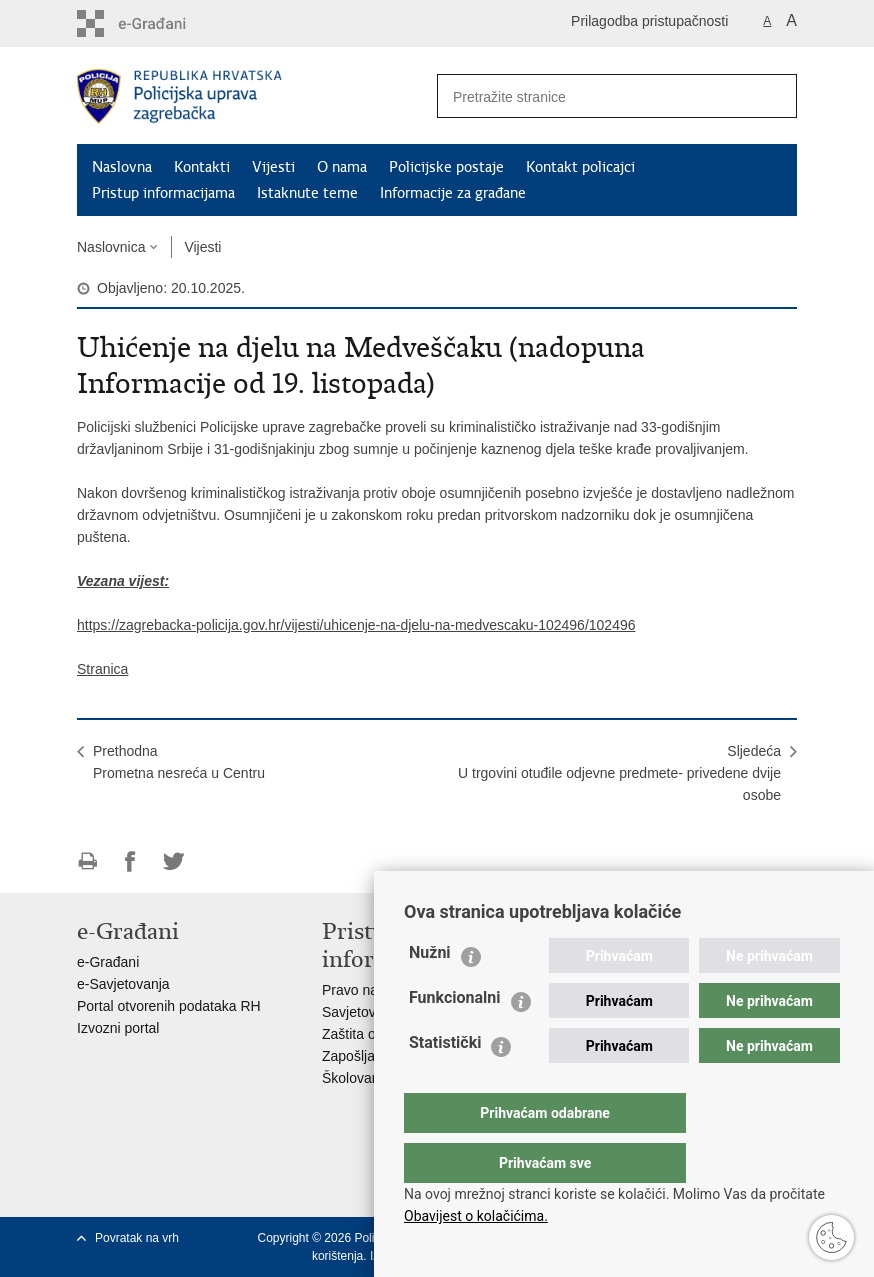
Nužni (430, 992)
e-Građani (108, 962)
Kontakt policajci (580, 167)
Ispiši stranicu (87, 861)
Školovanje (356, 1078)
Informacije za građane (453, 193)
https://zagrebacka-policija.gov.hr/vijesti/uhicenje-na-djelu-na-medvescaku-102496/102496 (356, 625)
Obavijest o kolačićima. (476, 1216)
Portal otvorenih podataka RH (169, 1006)
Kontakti (202, 167)
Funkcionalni (455, 1037)
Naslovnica (111, 247)
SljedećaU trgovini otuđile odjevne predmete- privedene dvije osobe (619, 773)
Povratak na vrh (137, 1238)
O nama (342, 167)
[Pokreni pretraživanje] (774, 96)
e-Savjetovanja (123, 984)
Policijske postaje (446, 167)
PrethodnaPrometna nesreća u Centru (179, 762)
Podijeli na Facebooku (130, 861)
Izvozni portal (118, 1028)
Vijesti (273, 167)
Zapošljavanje (365, 1056)
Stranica (102, 669)
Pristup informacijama (163, 193)
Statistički (445, 1082)
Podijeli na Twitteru (173, 861)
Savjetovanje (362, 1012)
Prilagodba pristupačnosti (649, 21)
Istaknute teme (307, 193)
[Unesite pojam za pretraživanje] (588, 96)
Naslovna (122, 167)
